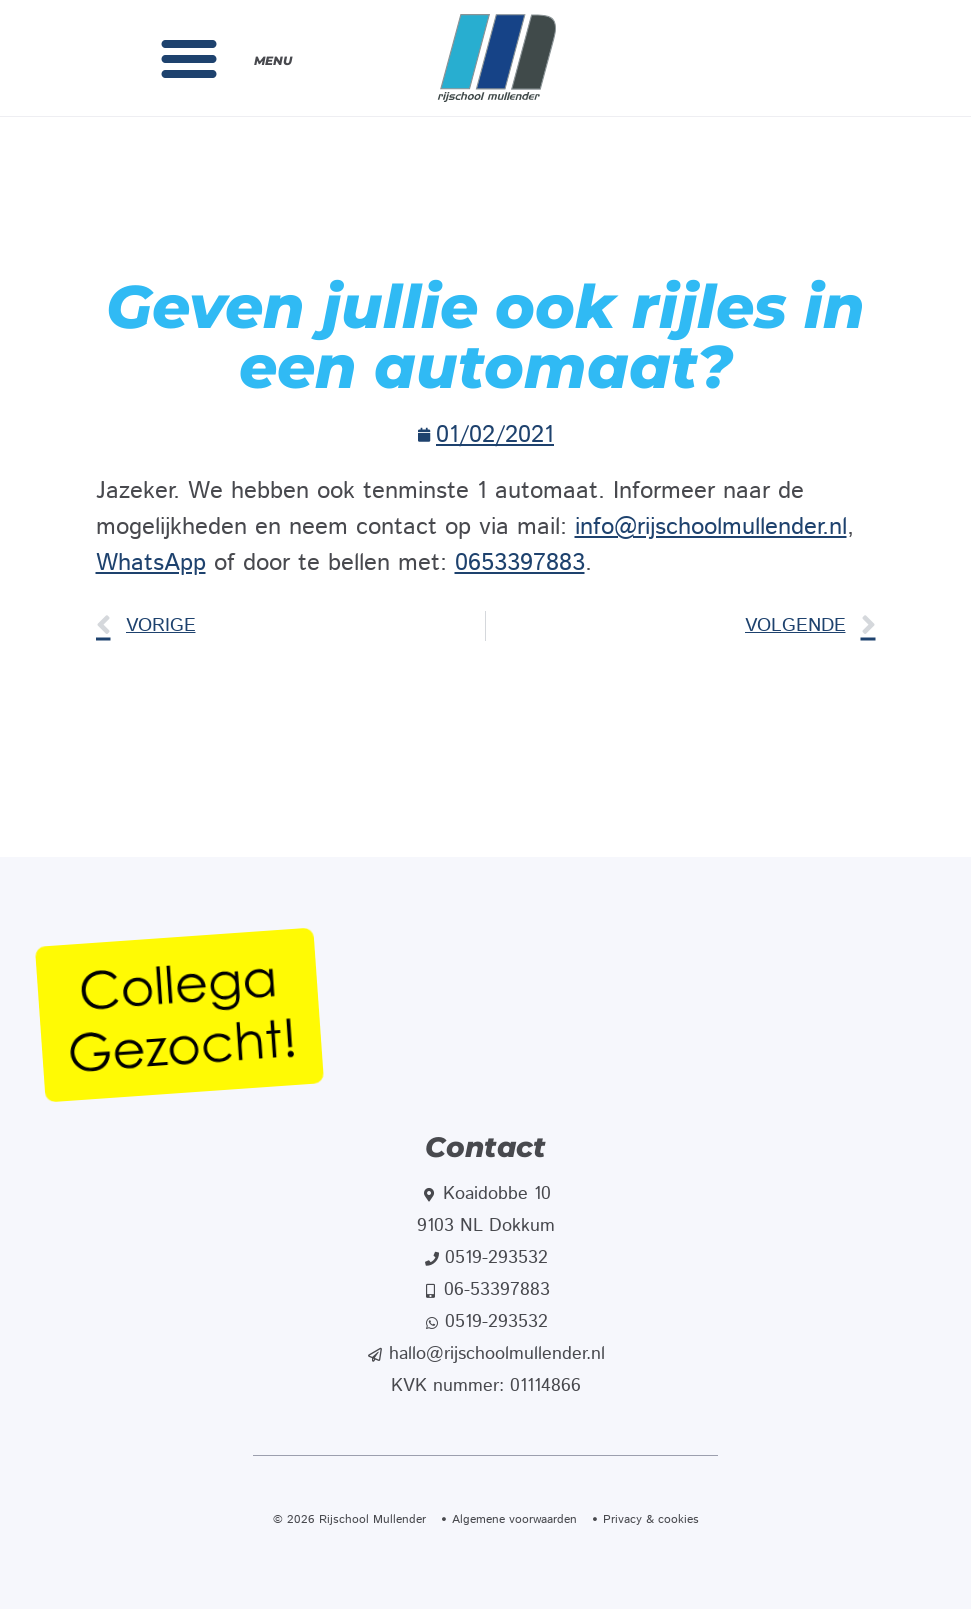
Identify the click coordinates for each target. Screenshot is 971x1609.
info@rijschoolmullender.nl (711, 527)
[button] (189, 58)
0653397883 (520, 563)
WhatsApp (151, 563)
